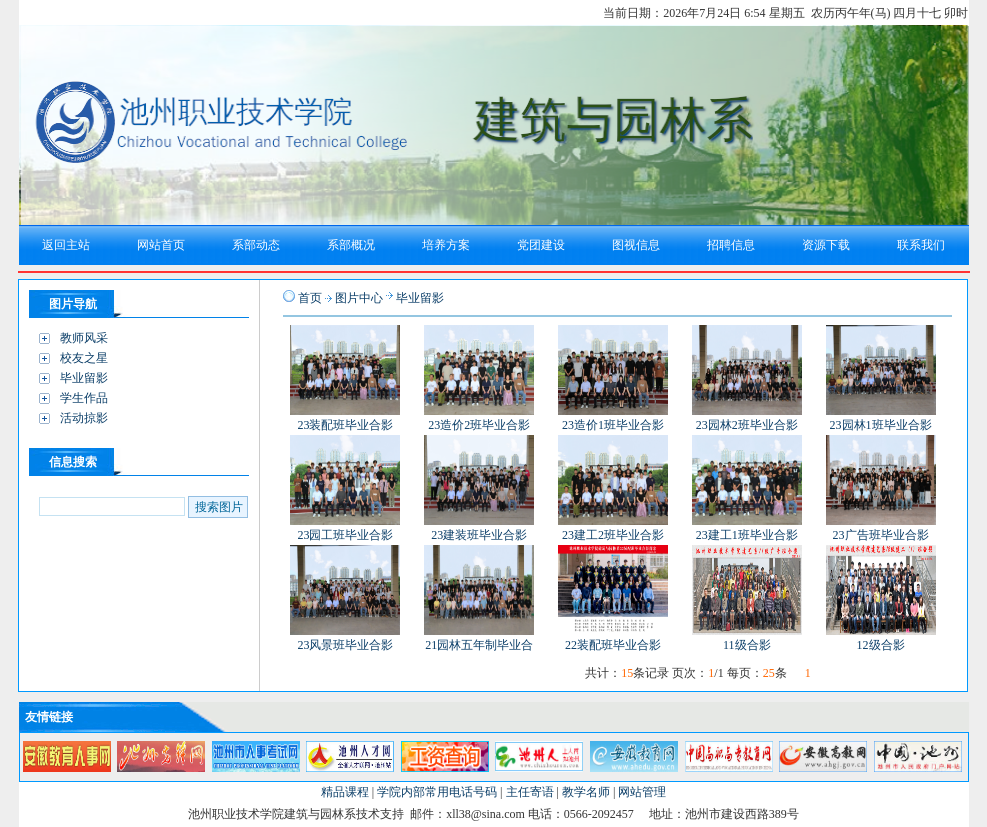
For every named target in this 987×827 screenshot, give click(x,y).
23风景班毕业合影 (345, 645)
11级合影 (747, 645)
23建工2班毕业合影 (613, 535)
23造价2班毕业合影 (479, 425)
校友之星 (84, 358)
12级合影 (881, 645)
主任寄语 (530, 792)
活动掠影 (84, 418)
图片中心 (359, 298)
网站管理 (642, 792)
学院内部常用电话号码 (437, 792)
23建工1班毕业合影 (747, 535)
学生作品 (84, 398)
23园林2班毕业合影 (747, 425)
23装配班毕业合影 (345, 425)
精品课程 (345, 792)
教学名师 (586, 792)
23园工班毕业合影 (345, 535)
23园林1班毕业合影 (881, 425)
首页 (310, 298)
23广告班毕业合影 (881, 535)
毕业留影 (84, 378)
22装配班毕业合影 (613, 645)
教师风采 (84, 338)
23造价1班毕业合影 (613, 425)
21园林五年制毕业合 (479, 645)
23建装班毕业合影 (479, 535)
